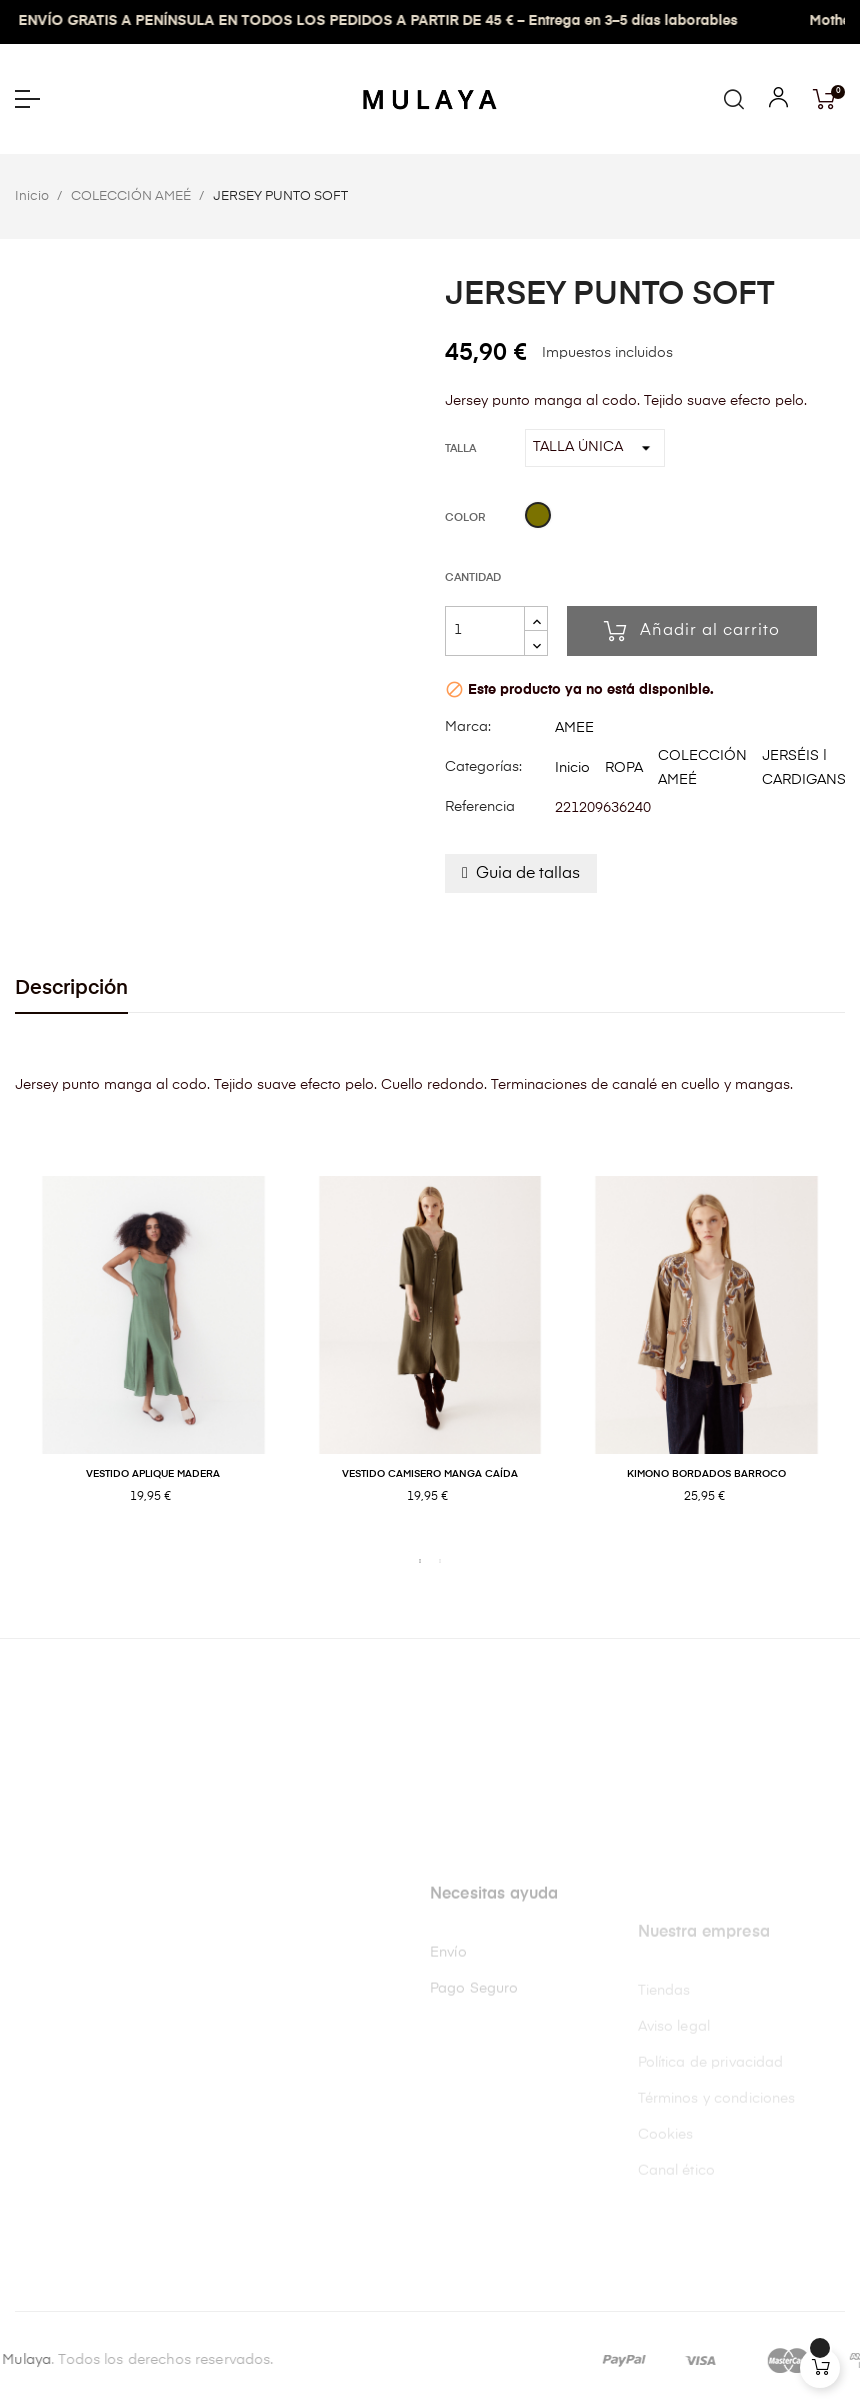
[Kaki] (538, 518)
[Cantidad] (485, 631)
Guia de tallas (528, 874)
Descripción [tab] (71, 988)
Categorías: (483, 767)
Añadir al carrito (692, 631)
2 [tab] (440, 1561)
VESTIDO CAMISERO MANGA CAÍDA (430, 1474)
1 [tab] (420, 1561)
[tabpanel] (153, 1361)
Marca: (468, 727)
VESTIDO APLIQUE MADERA (153, 1474)
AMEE (574, 728)
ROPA (624, 768)
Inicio (572, 768)
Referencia (480, 807)
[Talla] (595, 448)
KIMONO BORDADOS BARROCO (706, 1474)
